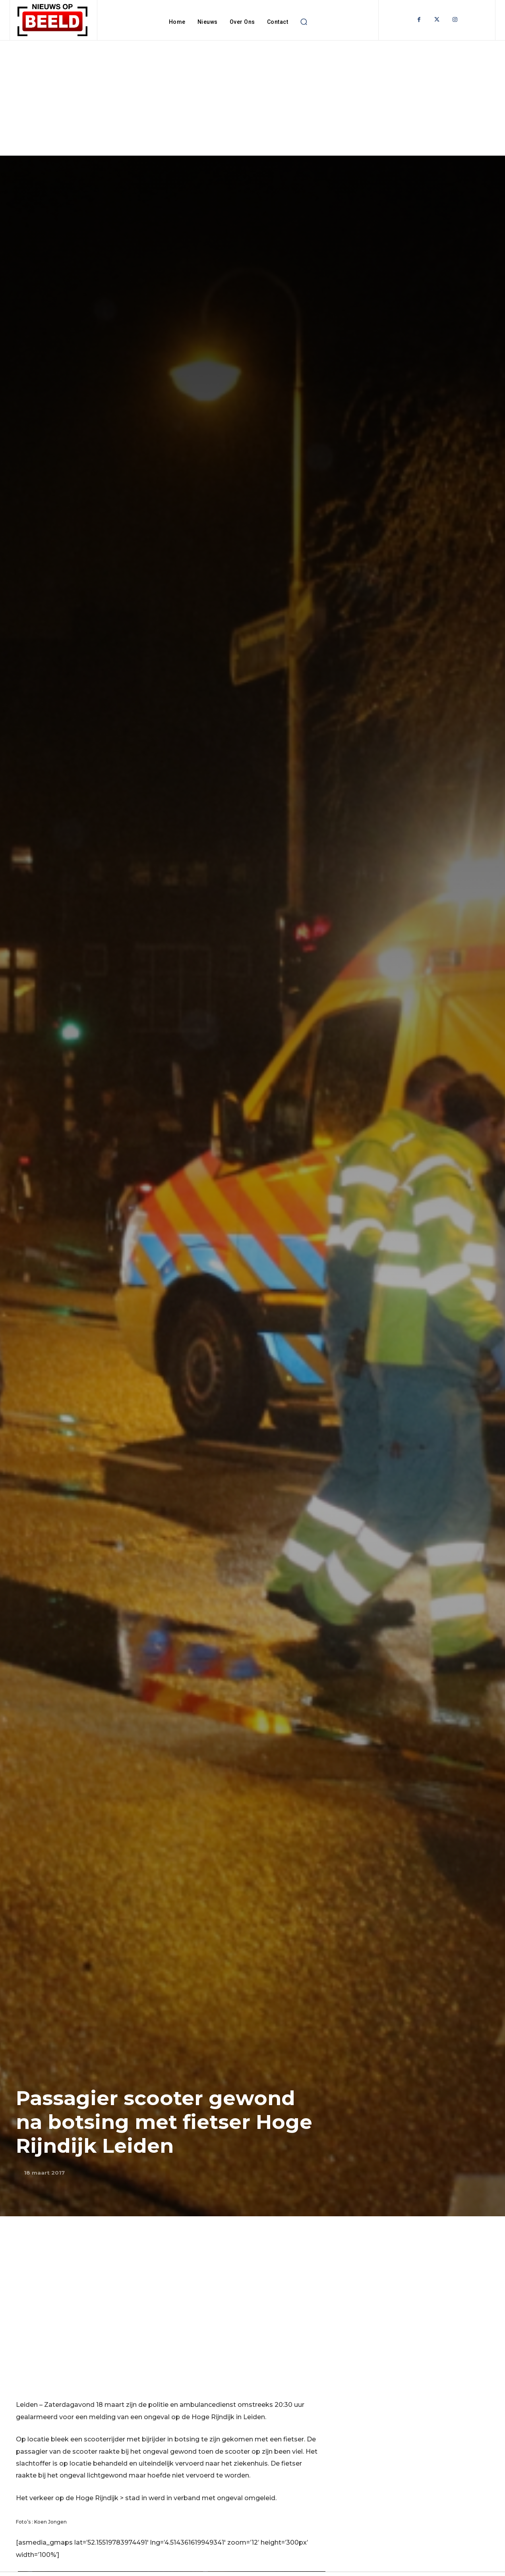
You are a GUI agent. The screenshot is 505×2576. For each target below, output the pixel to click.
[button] (303, 21)
